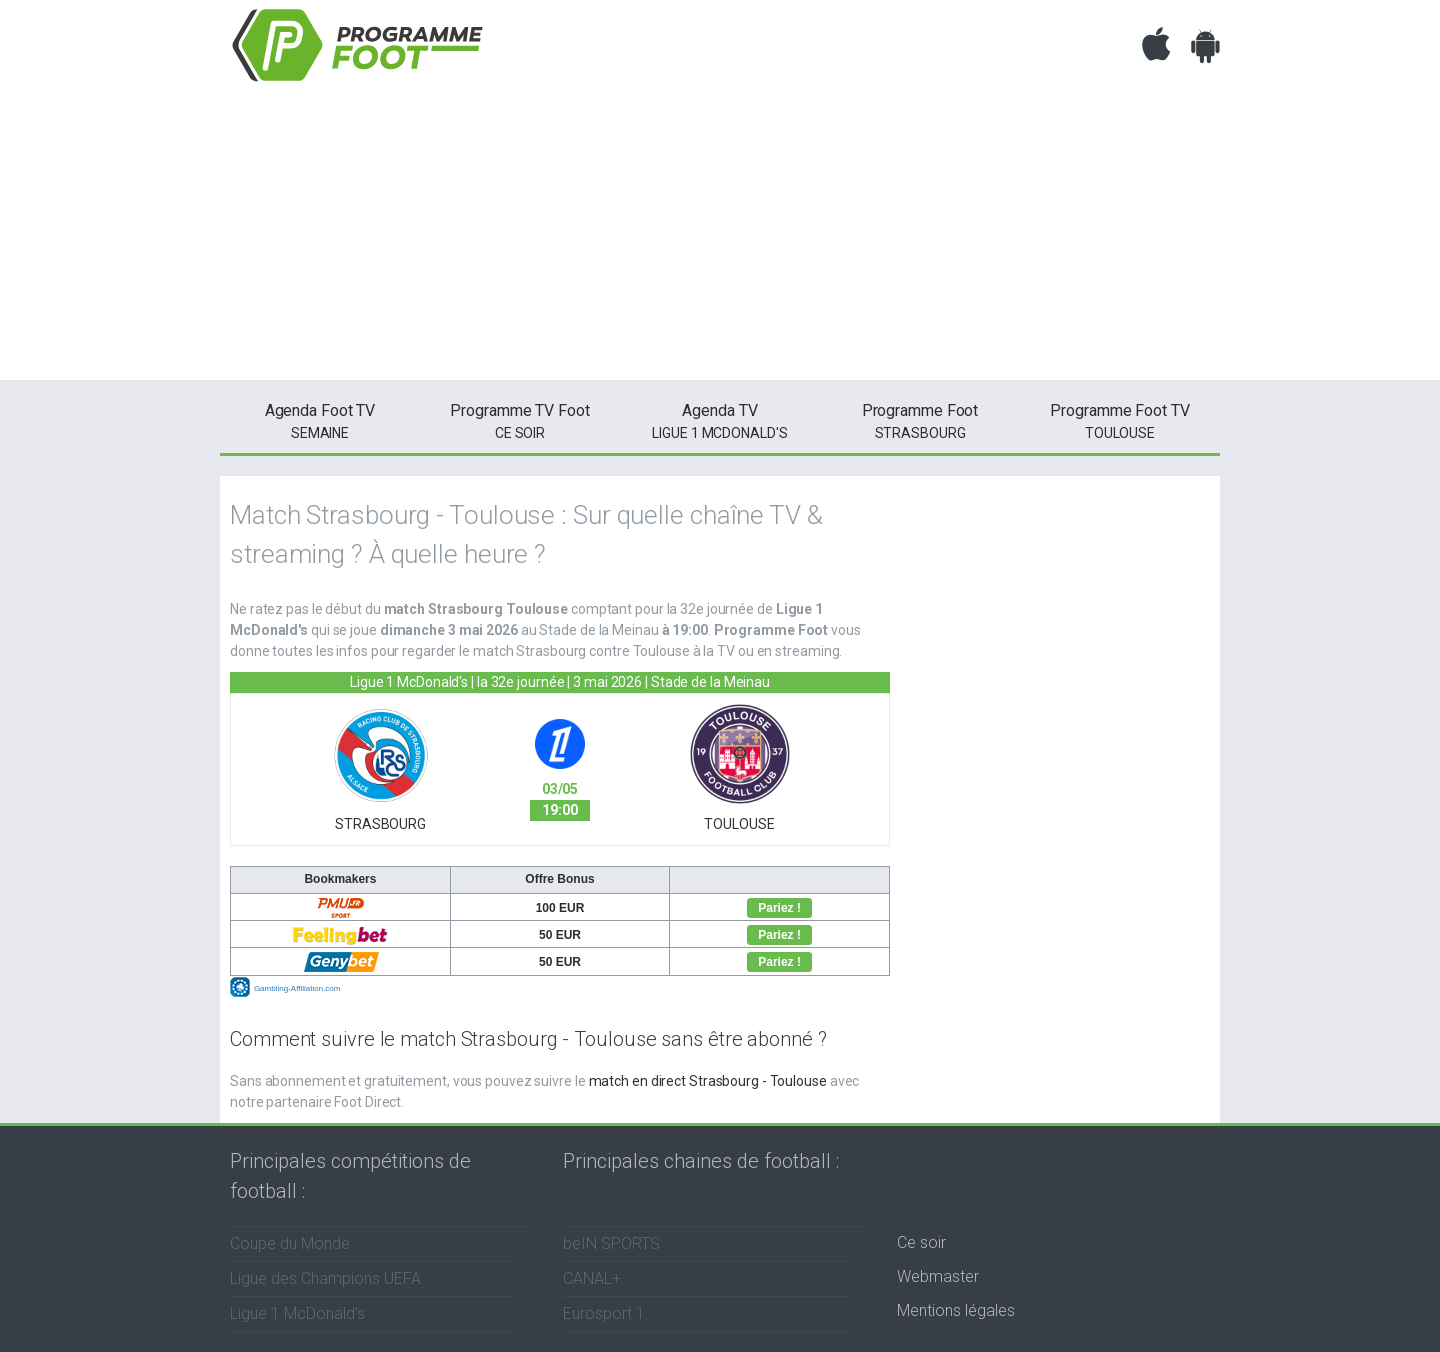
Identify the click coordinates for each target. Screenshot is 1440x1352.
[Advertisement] (720, 240)
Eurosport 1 (604, 1313)
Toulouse (1120, 420)
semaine (320, 420)
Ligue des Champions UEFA (325, 1278)
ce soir (520, 420)
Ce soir (921, 1242)
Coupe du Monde (290, 1243)
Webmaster (938, 1276)
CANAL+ (592, 1278)
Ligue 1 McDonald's (720, 420)
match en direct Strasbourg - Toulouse (708, 1081)
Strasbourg (920, 420)
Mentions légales (956, 1310)
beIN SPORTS (611, 1243)
